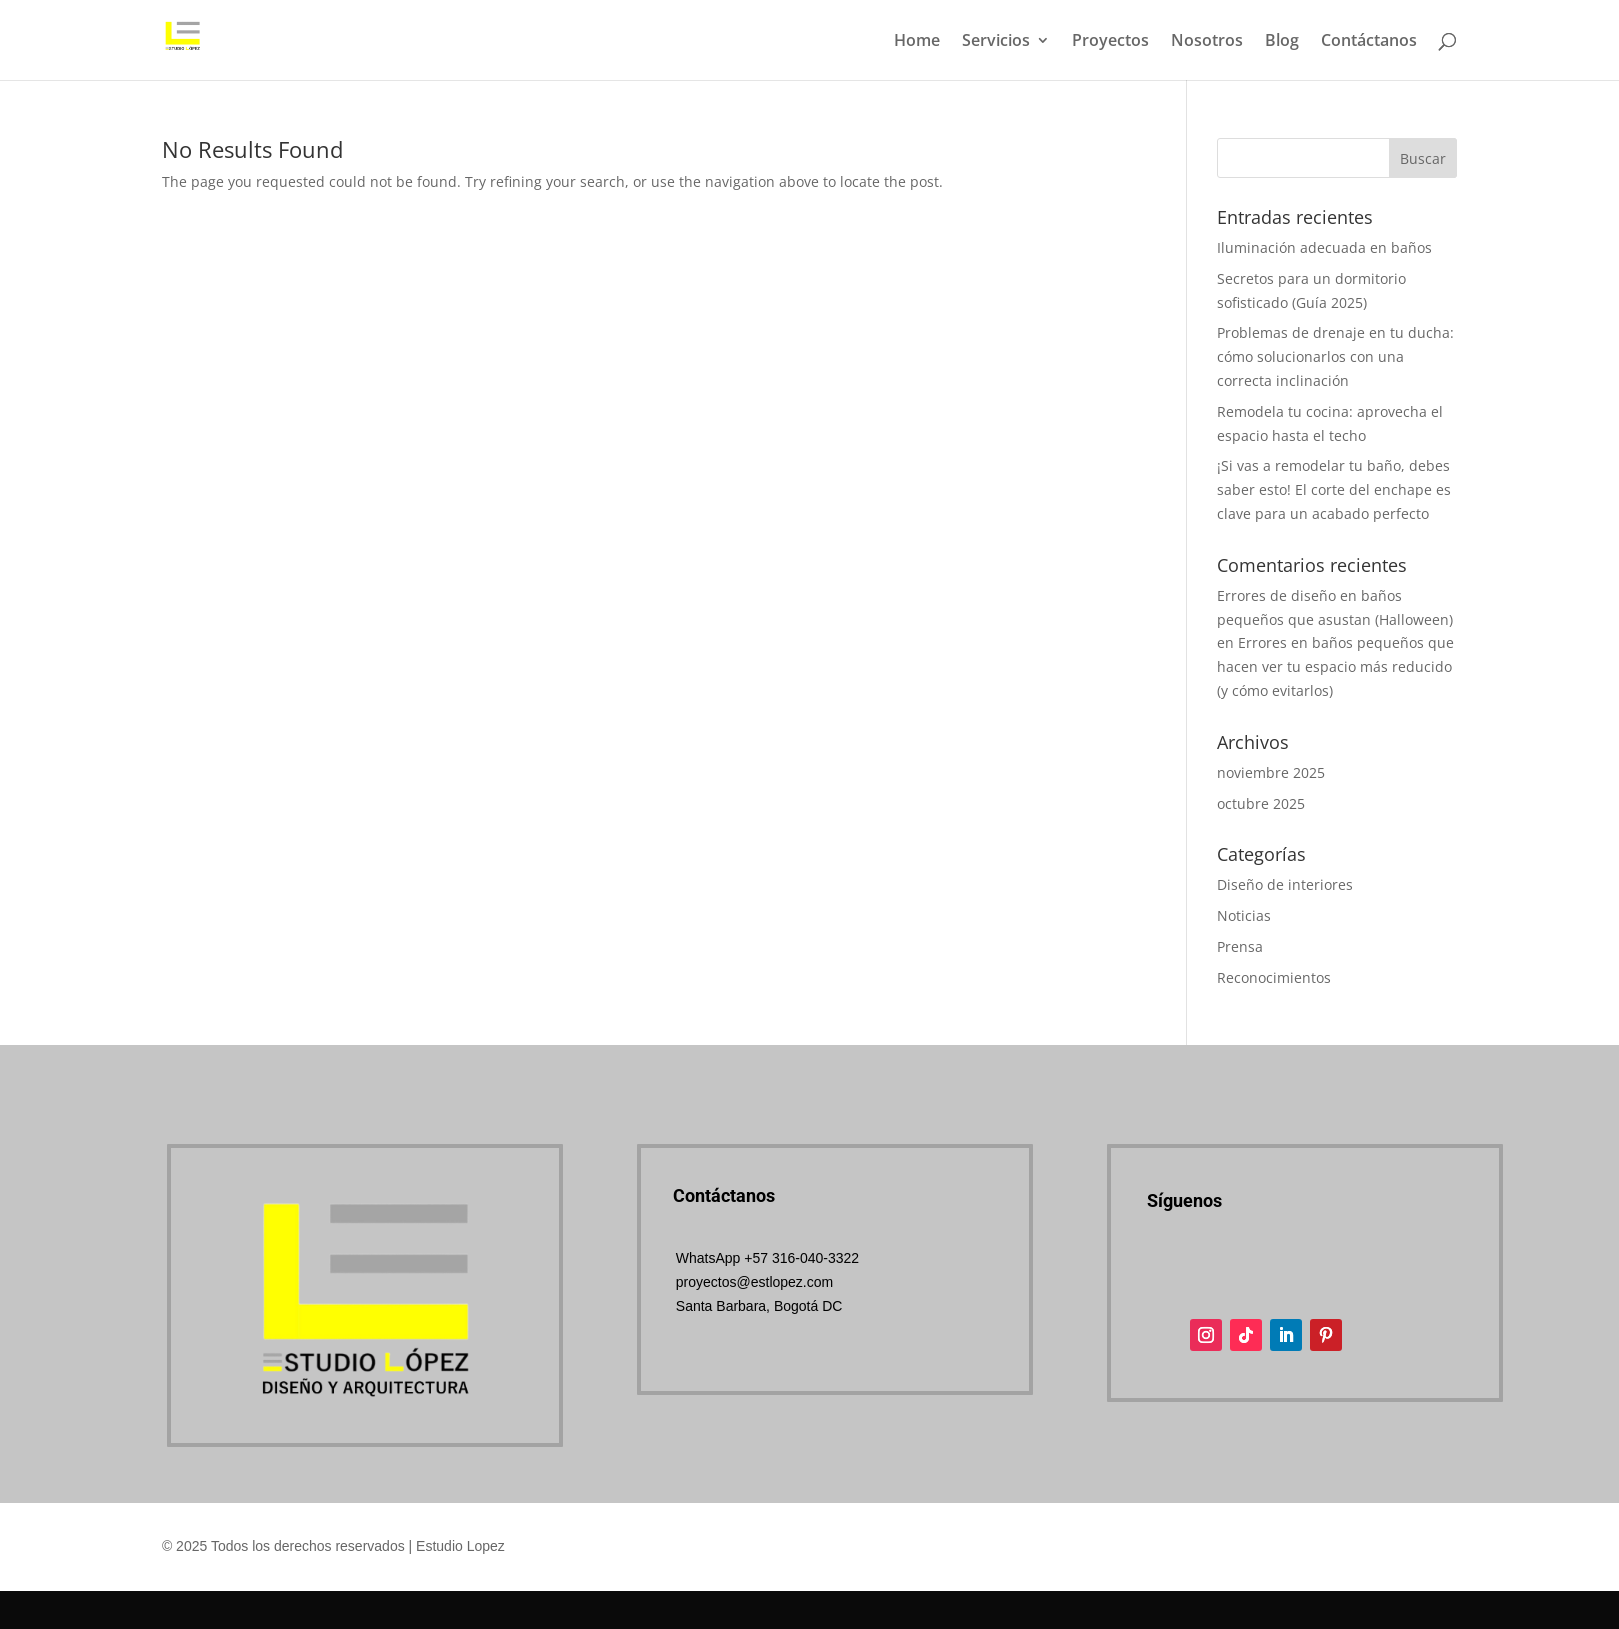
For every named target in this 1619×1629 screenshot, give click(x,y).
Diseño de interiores (1285, 884)
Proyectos (1110, 42)
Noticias (1244, 915)
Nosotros (1207, 42)
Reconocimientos (1274, 977)
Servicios (996, 42)
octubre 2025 (1261, 803)
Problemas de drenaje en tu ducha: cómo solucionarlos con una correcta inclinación (1335, 356)
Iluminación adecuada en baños (1324, 247)
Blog (1282, 42)
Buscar (1423, 158)
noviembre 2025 (1271, 772)
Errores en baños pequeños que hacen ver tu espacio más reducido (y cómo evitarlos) (1335, 666)
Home (917, 42)
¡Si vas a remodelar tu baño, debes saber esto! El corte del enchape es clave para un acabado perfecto (1334, 489)
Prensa (1240, 946)
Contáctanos (1369, 42)
